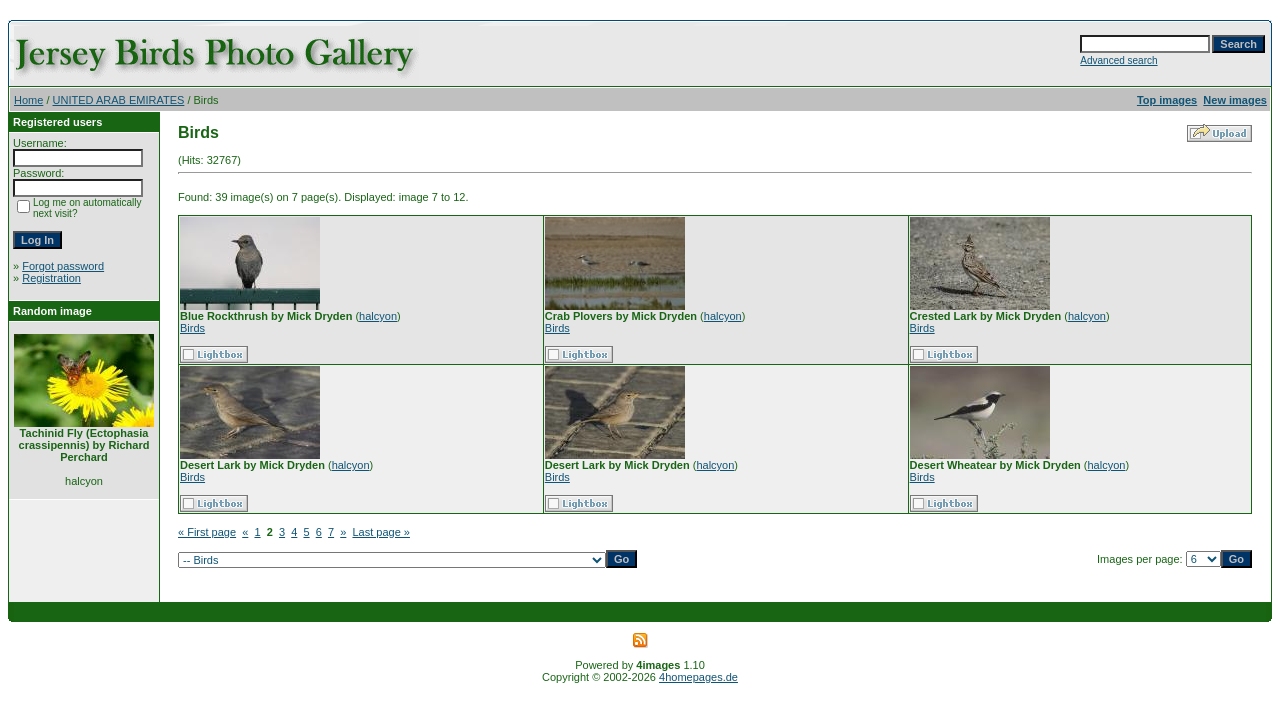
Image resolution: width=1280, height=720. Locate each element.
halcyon (378, 316)
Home (28, 100)
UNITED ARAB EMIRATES (119, 100)
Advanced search (1118, 60)
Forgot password (63, 266)
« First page (207, 532)
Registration (51, 278)
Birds (192, 328)
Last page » (381, 532)
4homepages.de (698, 677)
